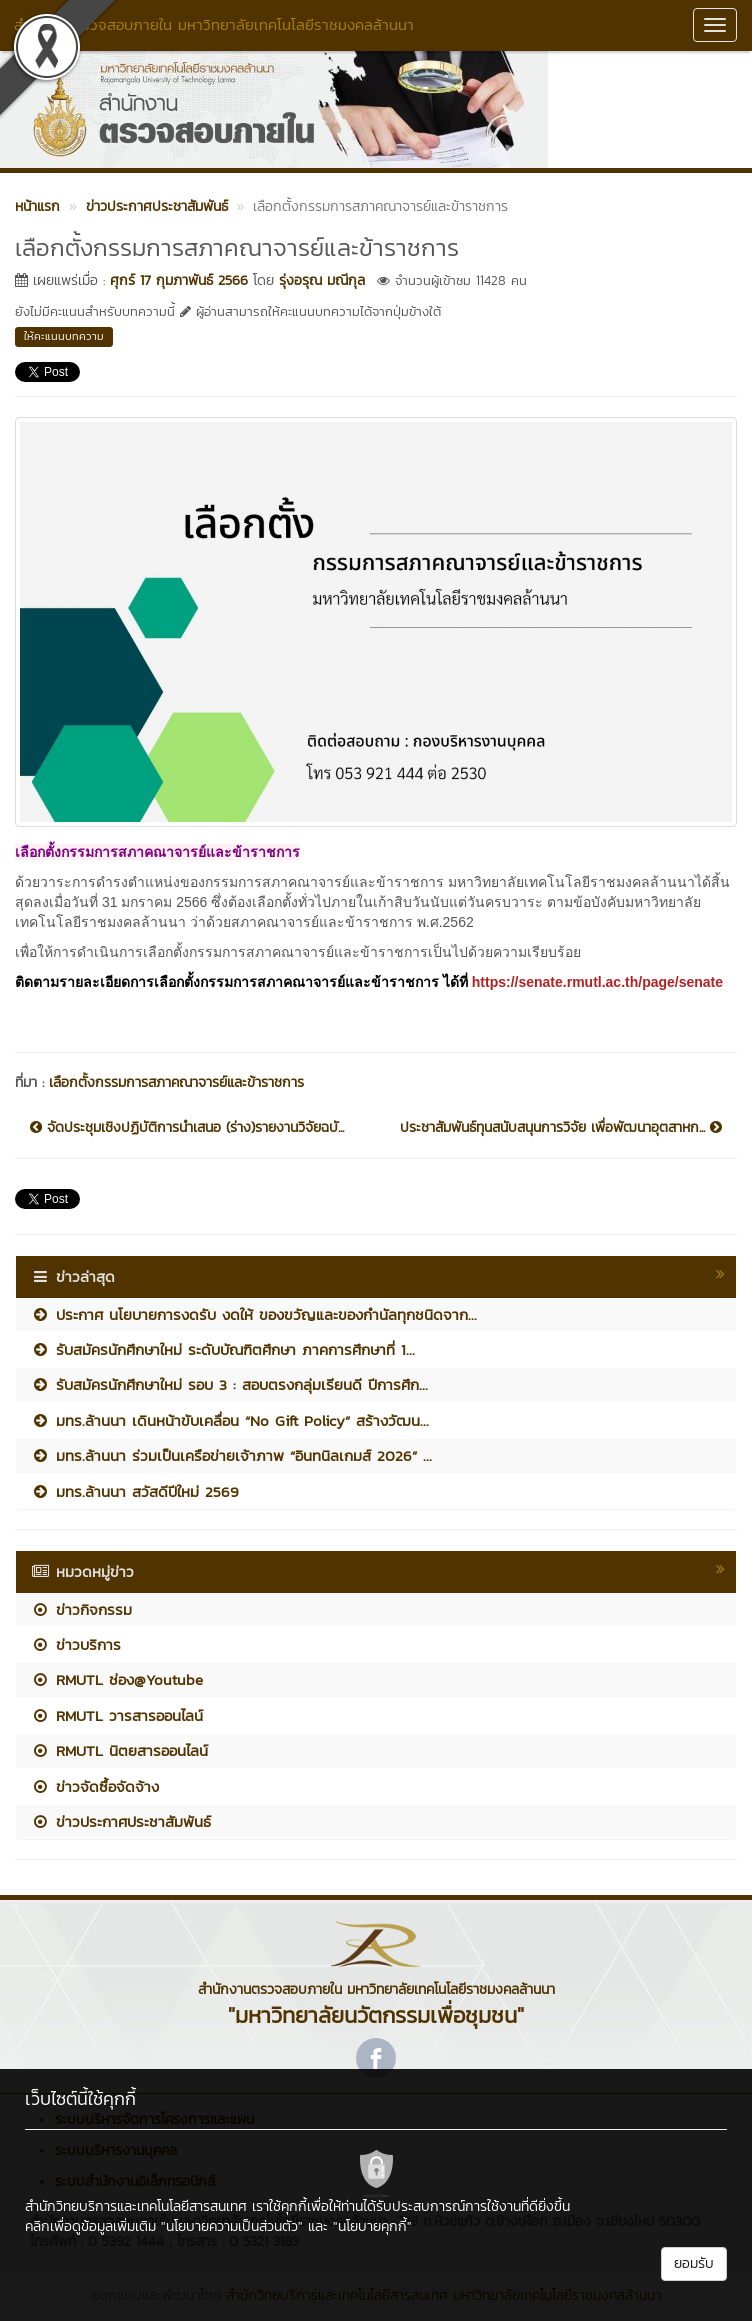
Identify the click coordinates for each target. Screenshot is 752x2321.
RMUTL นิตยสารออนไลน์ (119, 1750)
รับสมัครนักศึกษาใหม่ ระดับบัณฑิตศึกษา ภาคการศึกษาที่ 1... (223, 1349)
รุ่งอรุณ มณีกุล (322, 280)
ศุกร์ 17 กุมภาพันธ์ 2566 (179, 280)
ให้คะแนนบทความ (64, 336)
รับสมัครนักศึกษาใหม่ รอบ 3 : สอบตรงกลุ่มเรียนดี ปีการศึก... (229, 1384)
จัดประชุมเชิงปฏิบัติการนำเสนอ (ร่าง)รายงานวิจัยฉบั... (187, 1128)
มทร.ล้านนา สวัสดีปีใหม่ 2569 (135, 1491)
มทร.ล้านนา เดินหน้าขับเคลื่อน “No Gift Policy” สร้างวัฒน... (230, 1420)
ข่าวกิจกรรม (81, 1609)
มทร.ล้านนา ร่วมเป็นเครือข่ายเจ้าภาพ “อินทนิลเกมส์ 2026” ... (231, 1455)
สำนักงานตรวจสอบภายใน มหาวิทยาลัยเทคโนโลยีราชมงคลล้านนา (214, 24)
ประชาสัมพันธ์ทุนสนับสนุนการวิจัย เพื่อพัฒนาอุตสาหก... (561, 1128)
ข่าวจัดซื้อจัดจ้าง (95, 1786)
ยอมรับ (694, 2263)
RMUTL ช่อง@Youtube (117, 1679)
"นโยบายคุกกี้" (372, 2226)
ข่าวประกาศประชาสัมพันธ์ (121, 1821)
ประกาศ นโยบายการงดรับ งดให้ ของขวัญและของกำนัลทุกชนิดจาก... (254, 1314)
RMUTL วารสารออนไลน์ (117, 1715)
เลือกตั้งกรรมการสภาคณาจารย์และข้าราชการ (176, 1082)
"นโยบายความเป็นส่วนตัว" (232, 2226)
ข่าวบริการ (76, 1644)
